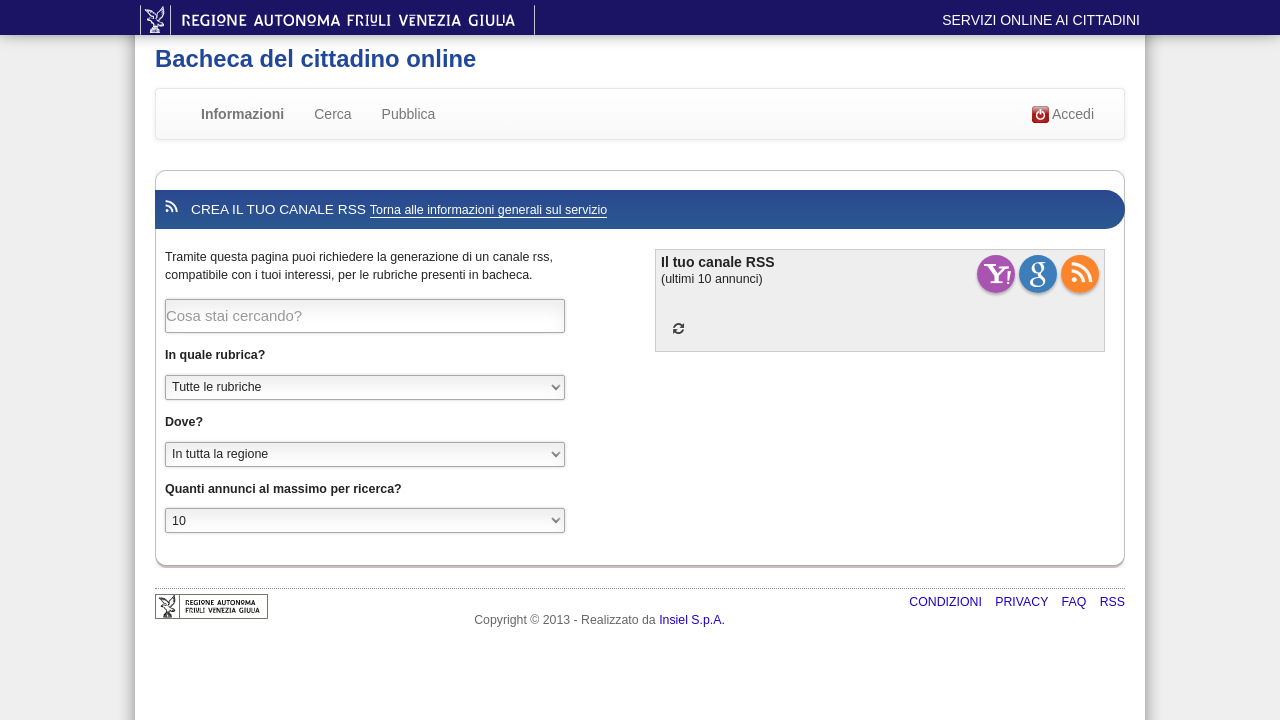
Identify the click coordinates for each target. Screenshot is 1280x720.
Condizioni (947, 602)
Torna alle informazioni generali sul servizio (488, 210)
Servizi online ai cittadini (1041, 20)
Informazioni (242, 114)
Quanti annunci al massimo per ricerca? (283, 489)
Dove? (184, 422)
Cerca (332, 114)
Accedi (1063, 115)
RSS (1112, 602)
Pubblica (409, 114)
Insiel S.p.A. (692, 620)
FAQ (1076, 602)
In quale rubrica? (215, 355)
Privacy (1023, 602)
